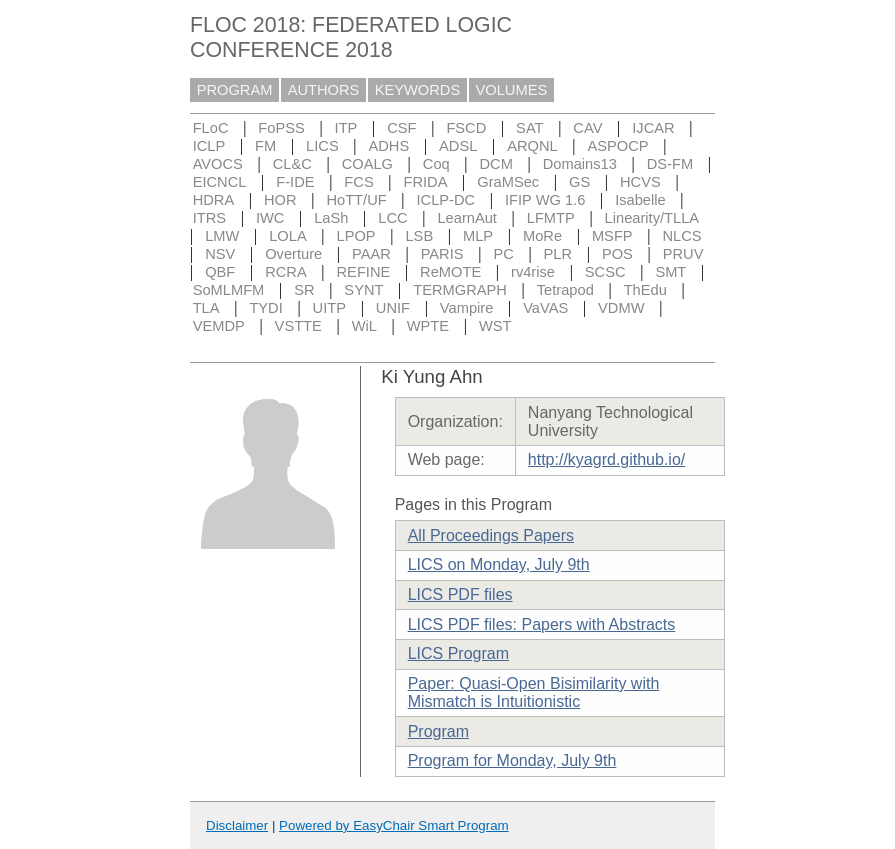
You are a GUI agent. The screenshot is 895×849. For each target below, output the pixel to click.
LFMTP (551, 218)
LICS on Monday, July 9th (499, 564)
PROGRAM (235, 90)
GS (579, 182)
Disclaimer (237, 825)
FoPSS (281, 128)
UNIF (393, 308)
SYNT (363, 290)
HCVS (640, 182)
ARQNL (532, 146)
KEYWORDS (418, 90)
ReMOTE (450, 272)
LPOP (356, 236)
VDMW (621, 308)
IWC (270, 218)
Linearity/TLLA (652, 218)
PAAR (371, 254)
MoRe (542, 236)
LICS (322, 146)
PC (503, 254)
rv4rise (533, 272)
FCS (358, 182)
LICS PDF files (460, 594)
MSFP (612, 236)
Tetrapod (565, 290)
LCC (392, 218)
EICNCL (220, 182)
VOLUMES (512, 90)
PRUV (683, 254)
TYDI (265, 308)
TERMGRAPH (460, 290)
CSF (401, 128)
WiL (364, 326)
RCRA (286, 272)
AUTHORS (324, 90)
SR (304, 290)
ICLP (209, 146)
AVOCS (218, 164)
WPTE (428, 326)
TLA (206, 308)
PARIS (442, 254)
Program (438, 731)
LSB (419, 236)
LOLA (287, 236)
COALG (367, 164)
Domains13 (580, 164)
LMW (222, 236)
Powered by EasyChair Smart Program (394, 825)
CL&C (292, 164)
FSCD (466, 128)
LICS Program (458, 653)
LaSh (331, 218)
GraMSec (508, 182)
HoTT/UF (356, 200)
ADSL (458, 146)
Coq (436, 164)
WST (495, 326)
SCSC (605, 272)
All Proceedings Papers (491, 535)
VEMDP (219, 326)
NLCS (681, 236)
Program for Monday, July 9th (512, 760)
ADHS (389, 146)
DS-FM (670, 164)
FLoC (211, 128)
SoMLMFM (229, 290)
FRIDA (425, 182)
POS (617, 254)
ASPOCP (618, 146)
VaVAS (545, 308)
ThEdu (645, 290)
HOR (280, 200)
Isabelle (640, 200)
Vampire (467, 308)
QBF (220, 272)
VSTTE (298, 326)
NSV (220, 254)
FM (265, 146)
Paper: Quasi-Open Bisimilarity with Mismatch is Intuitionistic (534, 692)
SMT (670, 272)
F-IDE (295, 182)
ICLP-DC (446, 200)
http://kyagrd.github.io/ (606, 459)
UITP (329, 308)
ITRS (209, 218)
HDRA (214, 200)
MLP (478, 236)
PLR (558, 254)
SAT (529, 128)
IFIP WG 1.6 (545, 200)
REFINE (364, 272)
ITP (346, 128)
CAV (587, 128)
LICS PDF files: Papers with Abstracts (542, 624)
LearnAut (466, 218)
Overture (293, 254)
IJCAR (653, 128)
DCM (496, 164)
